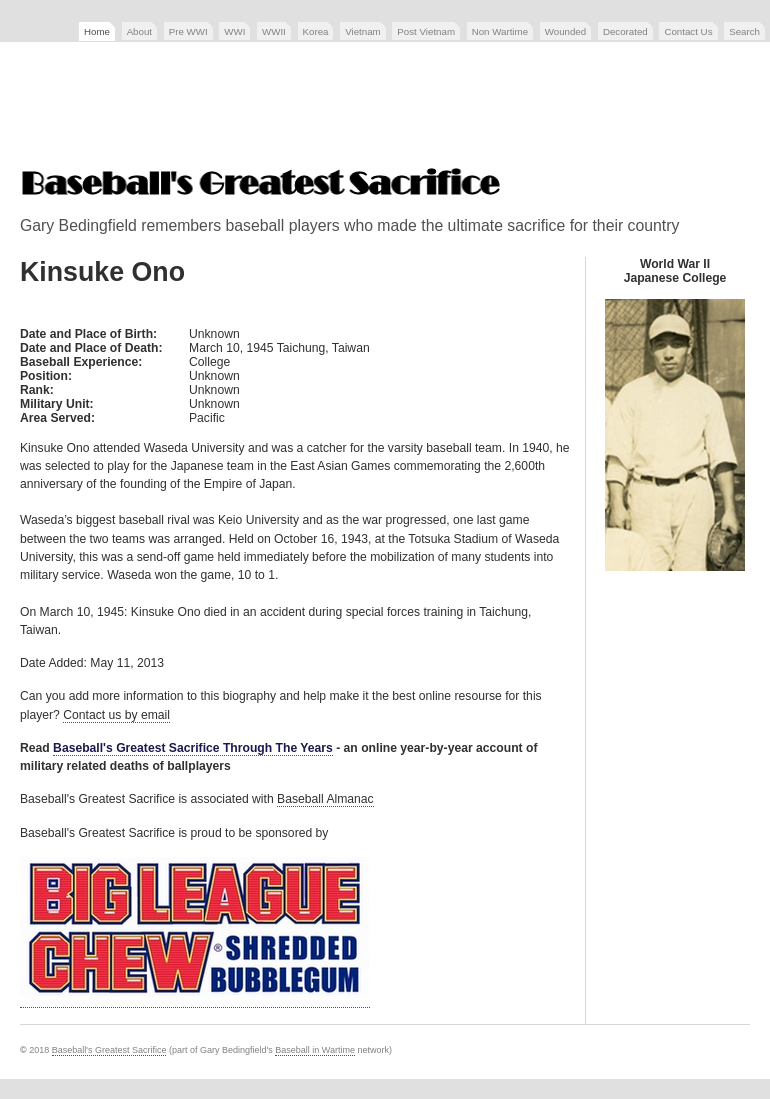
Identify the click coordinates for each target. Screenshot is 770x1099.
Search (744, 31)
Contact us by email (116, 715)
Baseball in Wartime (315, 1050)
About (139, 31)
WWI (234, 31)
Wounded (565, 31)
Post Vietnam (426, 31)
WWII (274, 31)
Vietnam (362, 31)
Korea (316, 31)
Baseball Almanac (325, 799)
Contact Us (688, 31)
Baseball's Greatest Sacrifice (109, 1050)
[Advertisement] (385, 107)
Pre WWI (188, 31)
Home (97, 31)
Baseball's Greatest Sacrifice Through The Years (193, 748)
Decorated (625, 31)
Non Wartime (500, 31)
